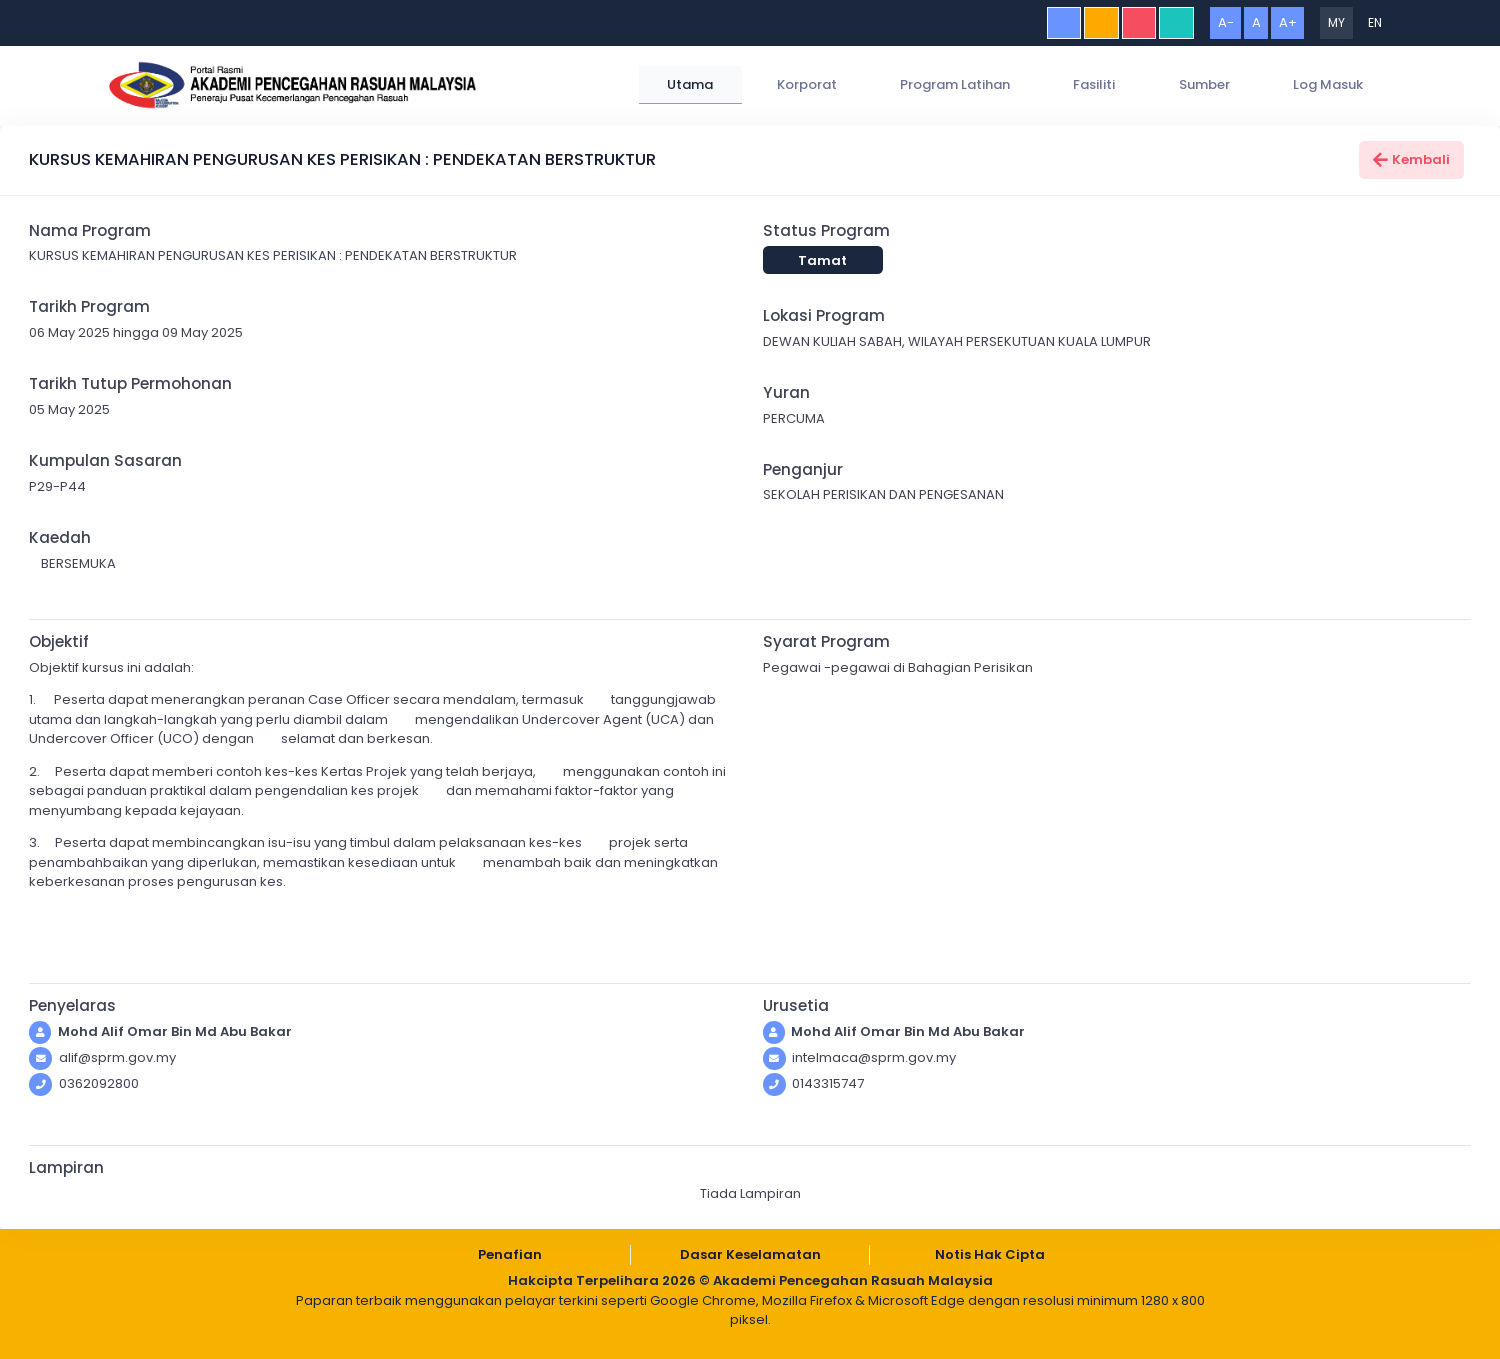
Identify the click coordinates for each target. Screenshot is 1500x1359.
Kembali (1412, 159)
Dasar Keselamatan (750, 1254)
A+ (1288, 22)
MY (1336, 22)
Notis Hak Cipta (990, 1254)
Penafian (510, 1254)
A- (1226, 22)
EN (1375, 22)
